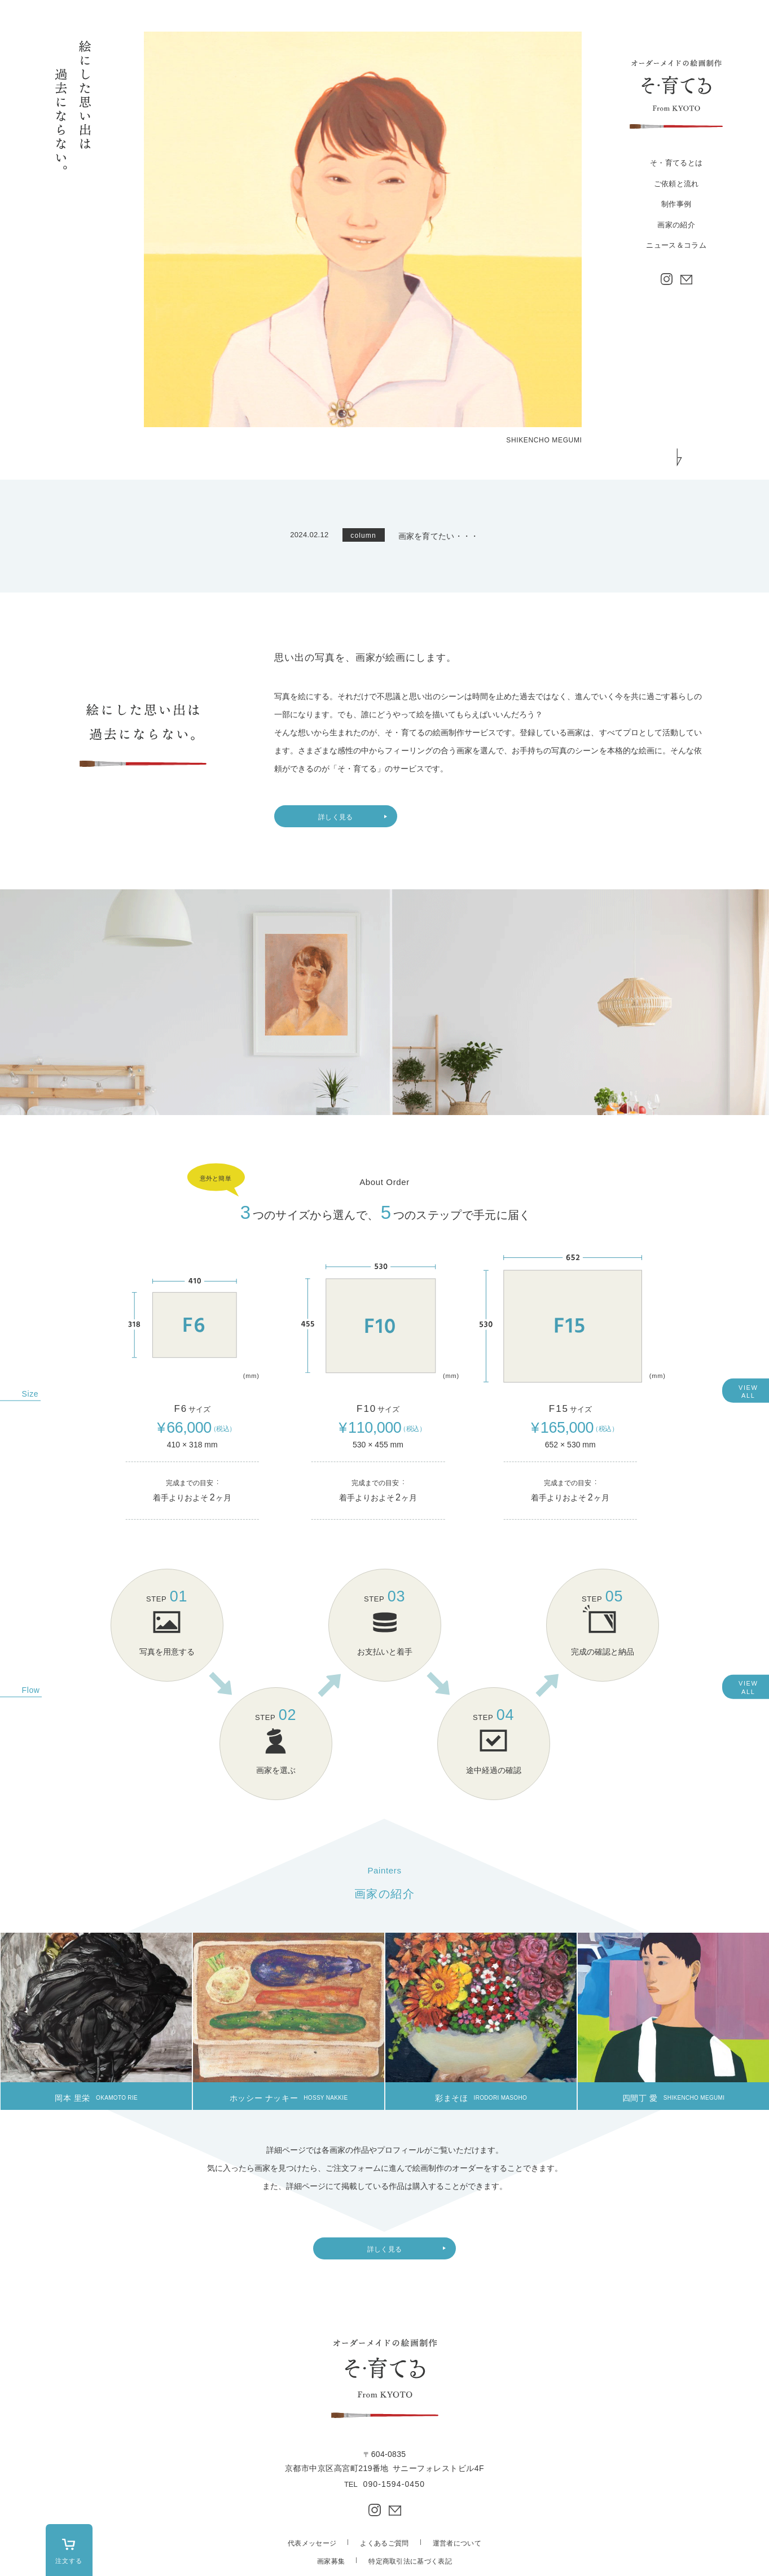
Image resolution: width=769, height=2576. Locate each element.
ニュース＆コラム (676, 245)
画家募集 (331, 2561)
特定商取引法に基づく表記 (410, 2561)
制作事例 (676, 204)
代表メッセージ (312, 2543)
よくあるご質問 (384, 2543)
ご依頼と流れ (676, 183)
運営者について (457, 2543)
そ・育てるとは (676, 162)
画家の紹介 (676, 225)
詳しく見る (335, 817)
